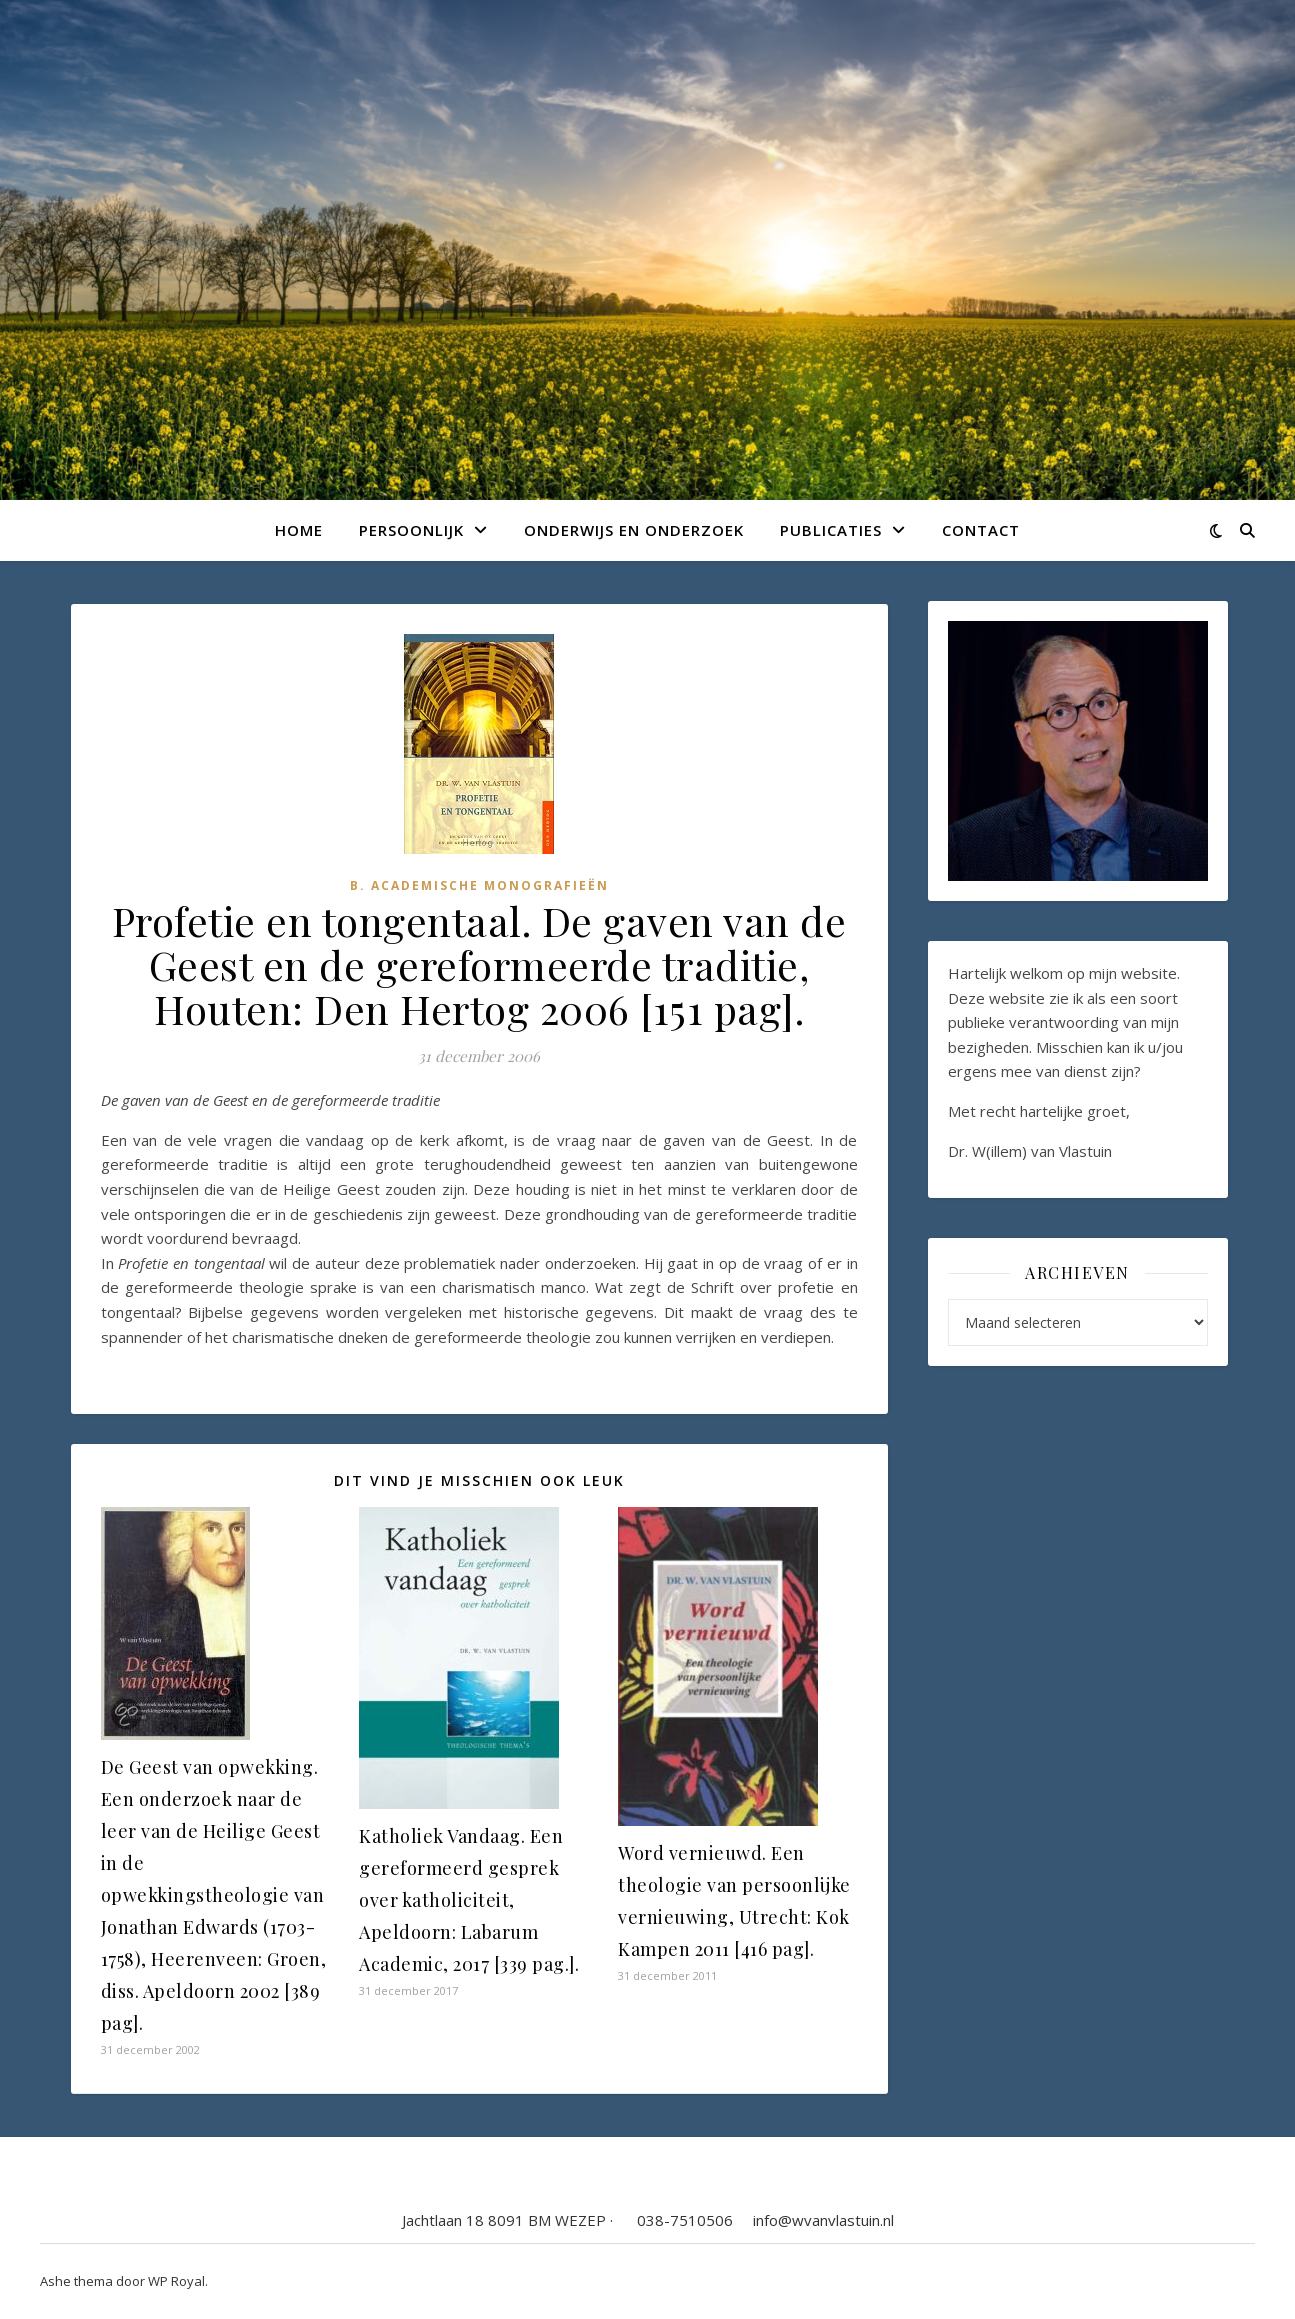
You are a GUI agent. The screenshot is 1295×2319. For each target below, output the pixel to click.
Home (299, 530)
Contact (981, 530)
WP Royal (176, 2281)
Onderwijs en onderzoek (634, 530)
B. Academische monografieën (479, 885)
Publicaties (831, 530)
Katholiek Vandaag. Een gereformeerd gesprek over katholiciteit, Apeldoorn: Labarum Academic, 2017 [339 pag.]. (469, 1900)
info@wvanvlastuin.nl (823, 2220)
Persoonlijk (411, 530)
